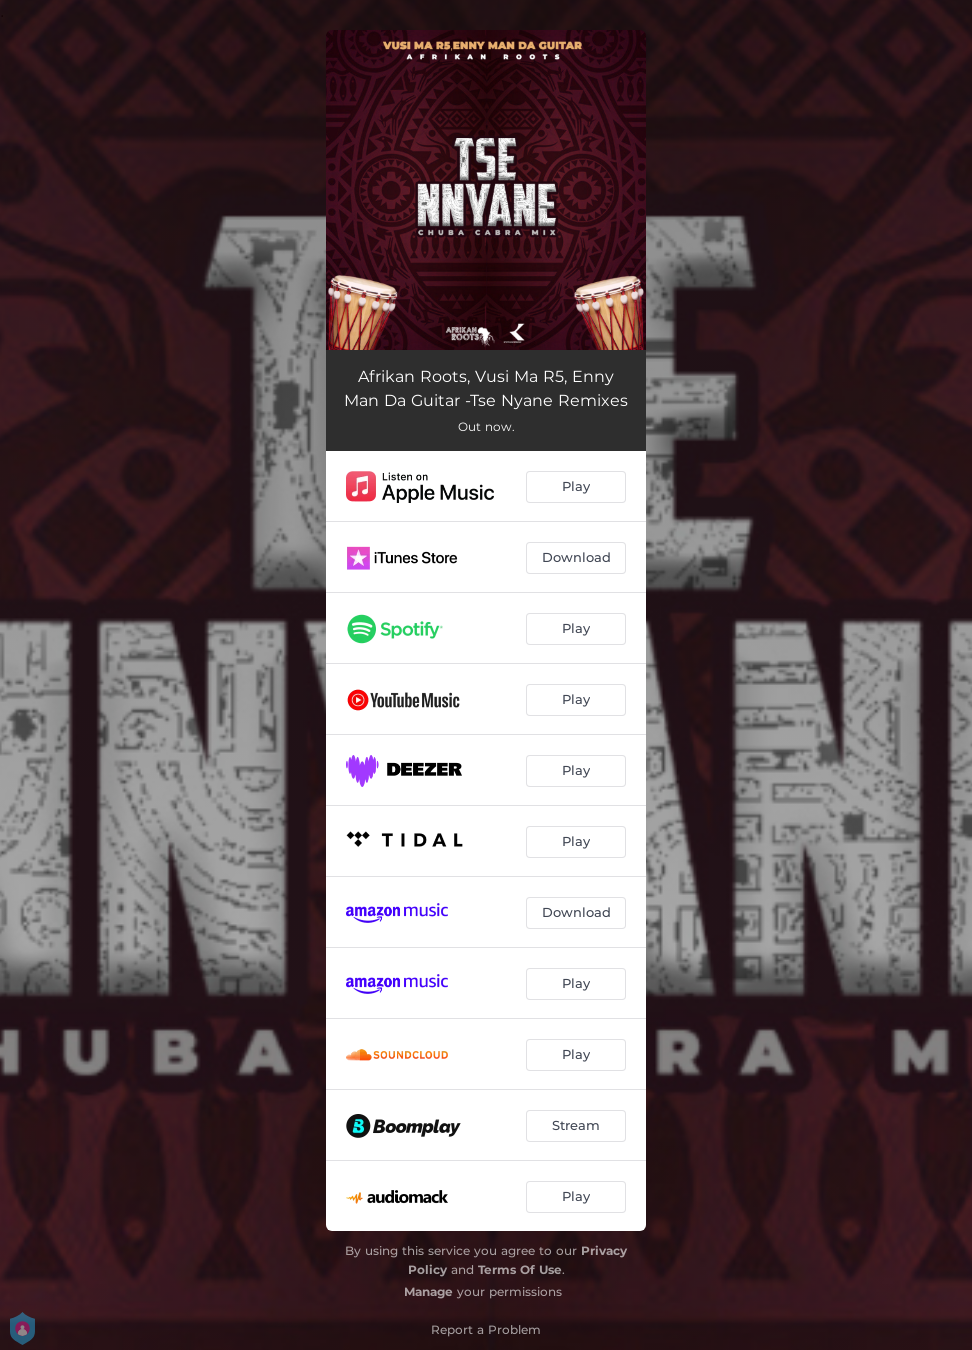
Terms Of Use (520, 1269)
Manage (428, 1291)
